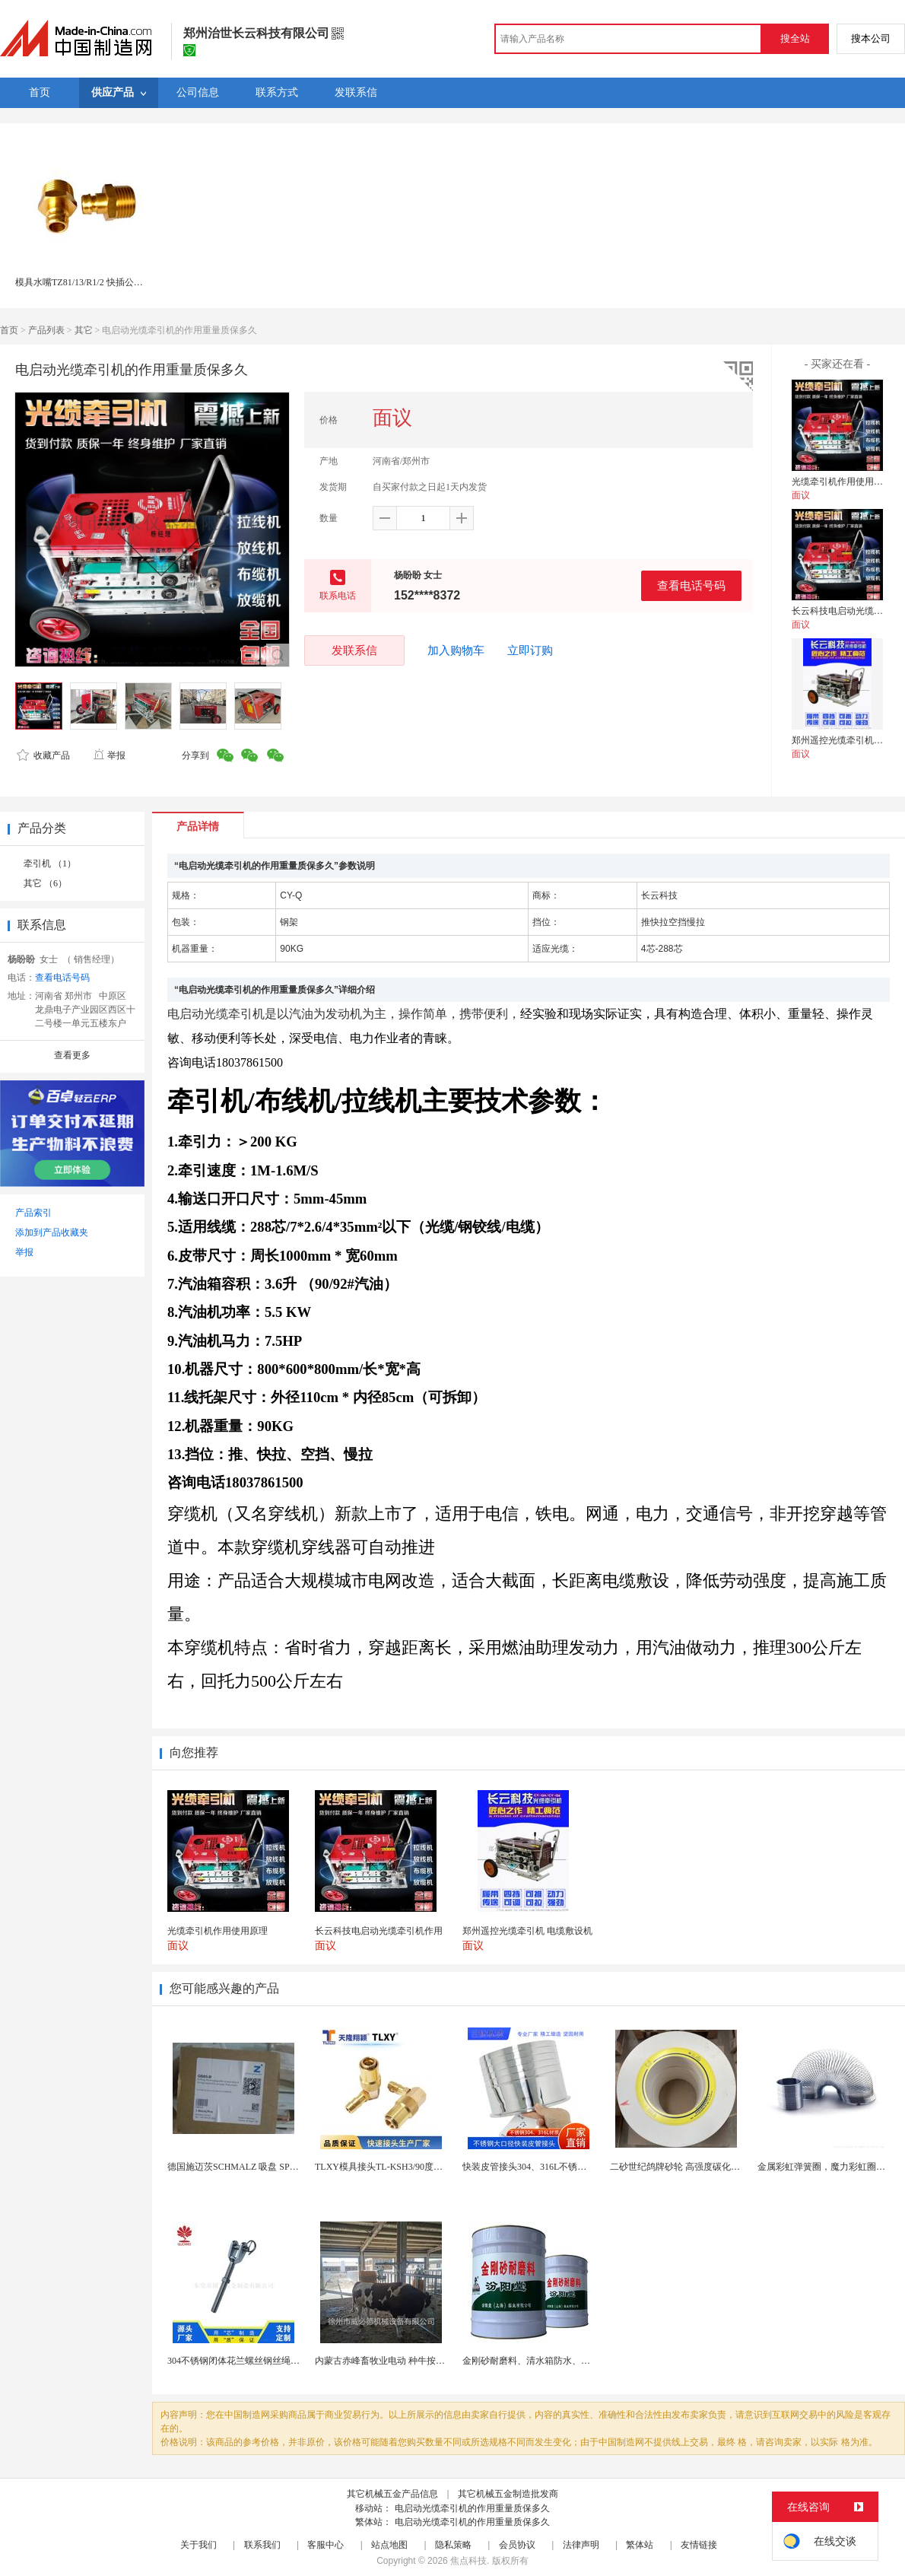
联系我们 (262, 2544)
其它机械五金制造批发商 (508, 2494)
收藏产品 (43, 755)
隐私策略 (453, 2544)
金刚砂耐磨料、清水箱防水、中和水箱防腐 (549, 2360)
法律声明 (581, 2544)
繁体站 (639, 2544)
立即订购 (530, 650)
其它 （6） (45, 883)
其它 (84, 330)
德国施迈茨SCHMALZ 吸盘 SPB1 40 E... (246, 2166)
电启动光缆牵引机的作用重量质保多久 (472, 2508)
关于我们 (198, 2544)
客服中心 (325, 2544)
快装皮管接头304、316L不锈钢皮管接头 (542, 2166)
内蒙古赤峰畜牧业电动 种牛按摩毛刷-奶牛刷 (404, 2360)
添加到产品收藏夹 (51, 1232)
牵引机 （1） (50, 863)
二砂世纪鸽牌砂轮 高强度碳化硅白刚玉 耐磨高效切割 (717, 2166)
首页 (9, 330)
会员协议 (517, 2544)
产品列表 (46, 330)
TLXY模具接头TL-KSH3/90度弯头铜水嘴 (397, 2166)
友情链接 (699, 2544)
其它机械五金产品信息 (392, 2494)
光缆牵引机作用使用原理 (842, 481)
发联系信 (354, 650)
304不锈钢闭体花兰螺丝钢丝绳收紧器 (242, 2360)
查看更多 (72, 1055)
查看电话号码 (691, 585)
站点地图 (389, 2544)
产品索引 (33, 1212)
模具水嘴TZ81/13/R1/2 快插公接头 (83, 282)
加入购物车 (455, 650)
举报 (109, 755)
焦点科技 (468, 2560)
